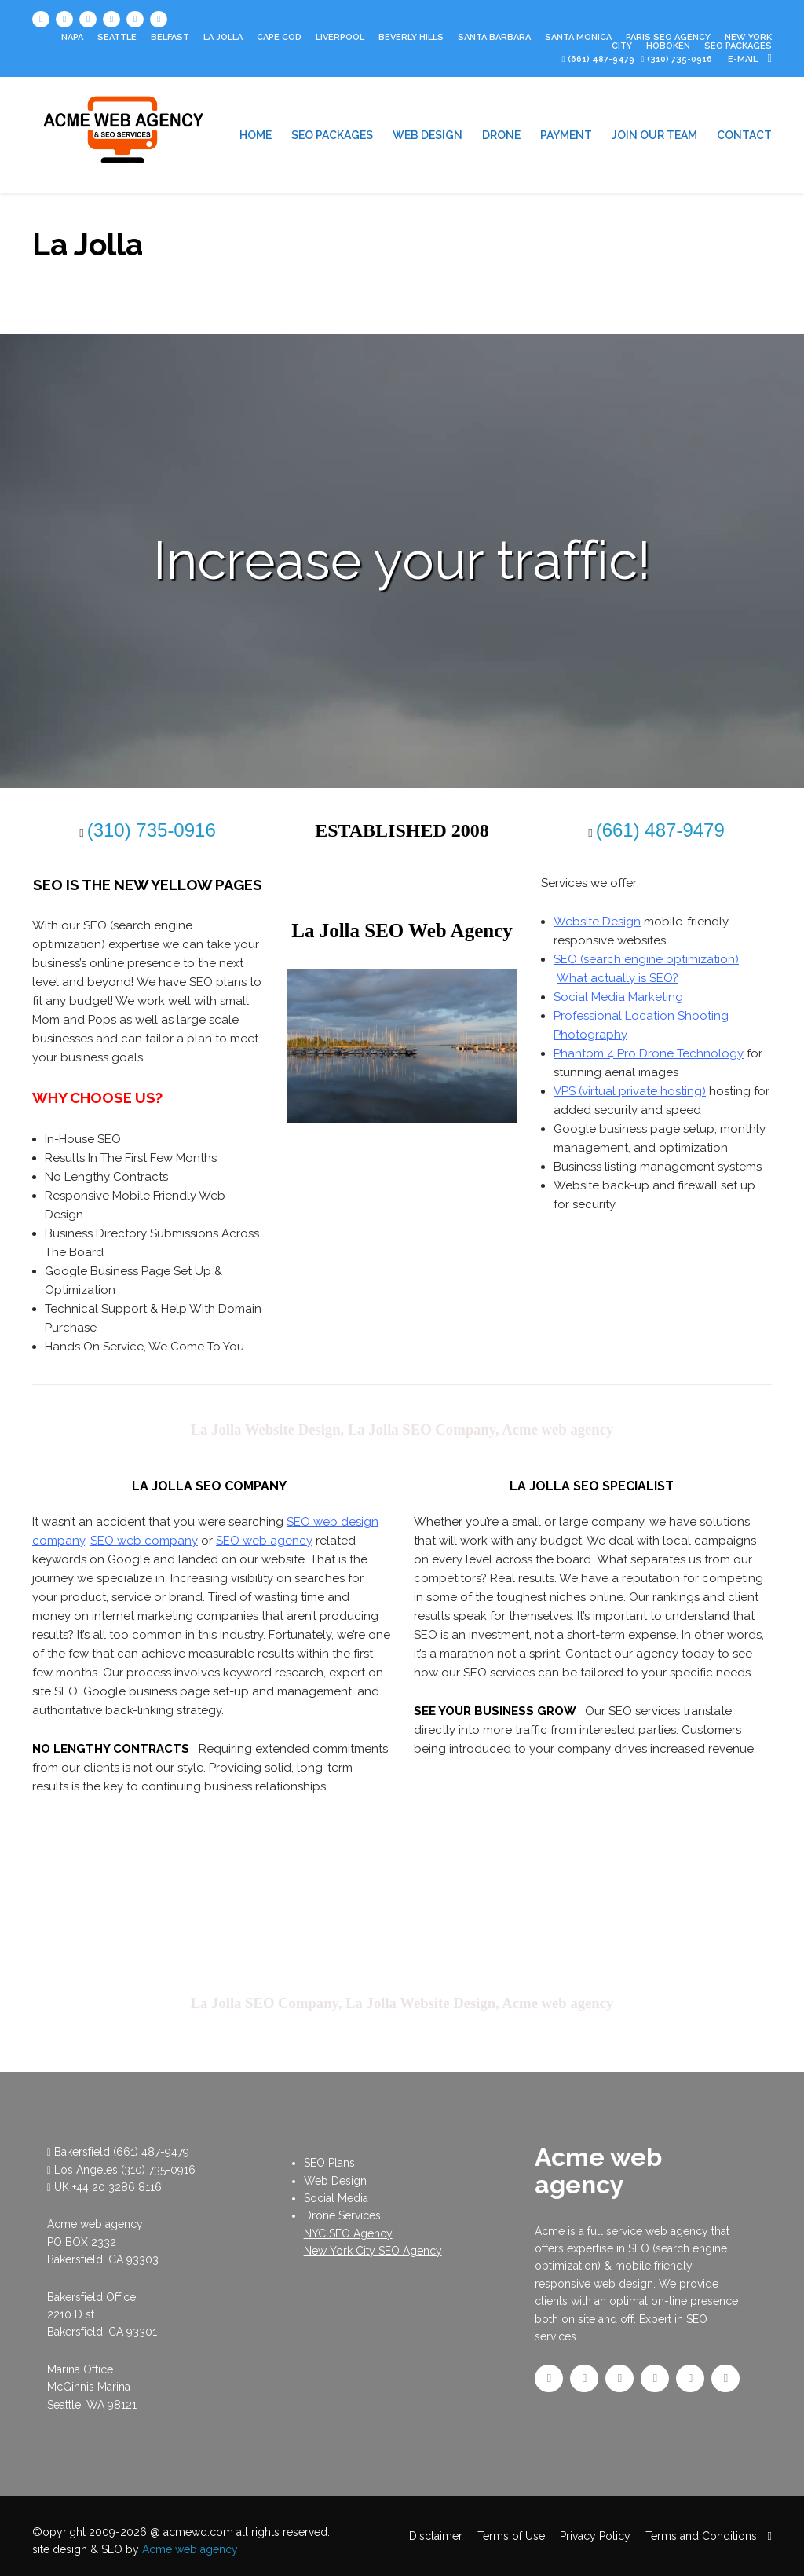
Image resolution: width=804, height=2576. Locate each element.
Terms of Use (511, 2536)
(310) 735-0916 (158, 2170)
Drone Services (342, 2215)
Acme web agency (190, 2549)
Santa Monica (578, 37)
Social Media (336, 2198)
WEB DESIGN (427, 135)
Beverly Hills (411, 37)
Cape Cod (279, 37)
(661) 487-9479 (601, 59)
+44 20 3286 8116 (117, 2187)
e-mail (750, 59)
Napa (72, 37)
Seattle (117, 37)
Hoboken (668, 46)
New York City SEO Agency (373, 2250)
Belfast (170, 37)
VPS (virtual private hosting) (630, 1091)
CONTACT (744, 135)
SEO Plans (329, 2162)
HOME (255, 135)
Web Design (335, 2181)
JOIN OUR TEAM (654, 135)
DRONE (501, 135)
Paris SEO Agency (668, 37)
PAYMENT (566, 135)
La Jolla (223, 37)
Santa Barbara (494, 37)
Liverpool (340, 37)
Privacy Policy (595, 2536)
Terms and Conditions (701, 2536)
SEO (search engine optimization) (646, 959)
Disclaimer (435, 2536)
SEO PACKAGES (738, 46)
